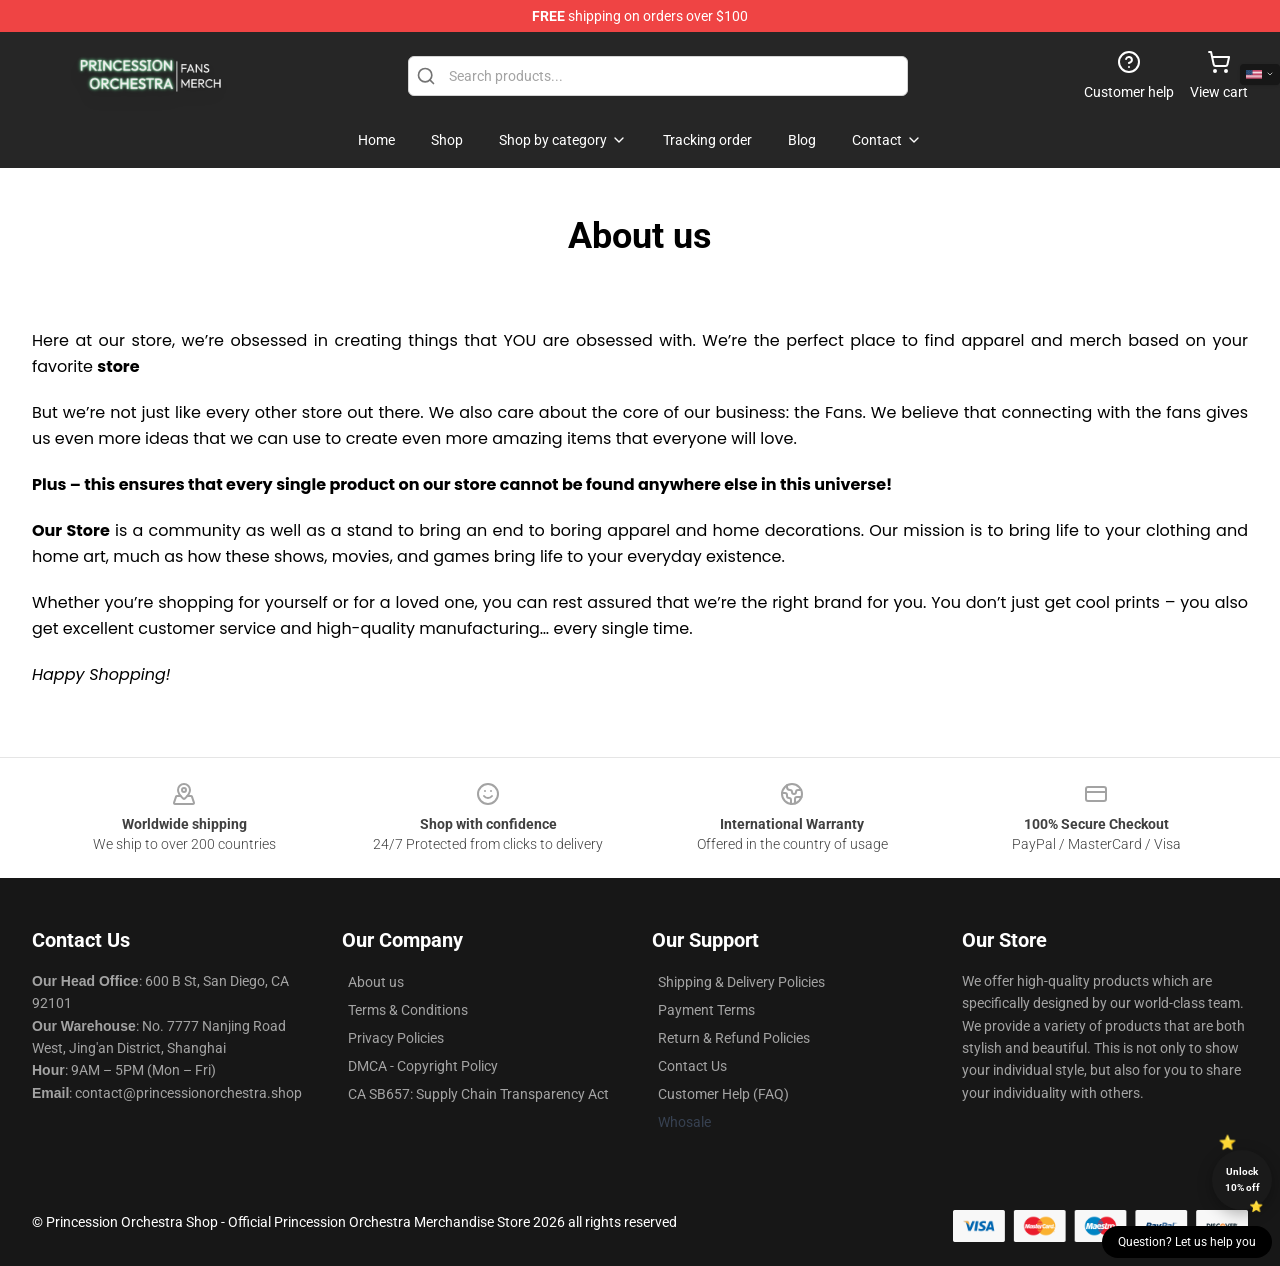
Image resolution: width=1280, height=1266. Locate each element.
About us (376, 982)
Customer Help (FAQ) (723, 1094)
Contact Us (692, 1066)
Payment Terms (706, 1010)
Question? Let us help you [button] (1187, 1242)
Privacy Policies (396, 1038)
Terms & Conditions (408, 1010)
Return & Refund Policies (734, 1038)
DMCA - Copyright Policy (423, 1066)
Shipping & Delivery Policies (741, 982)
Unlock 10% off (1242, 1179)
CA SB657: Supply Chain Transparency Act (478, 1094)
